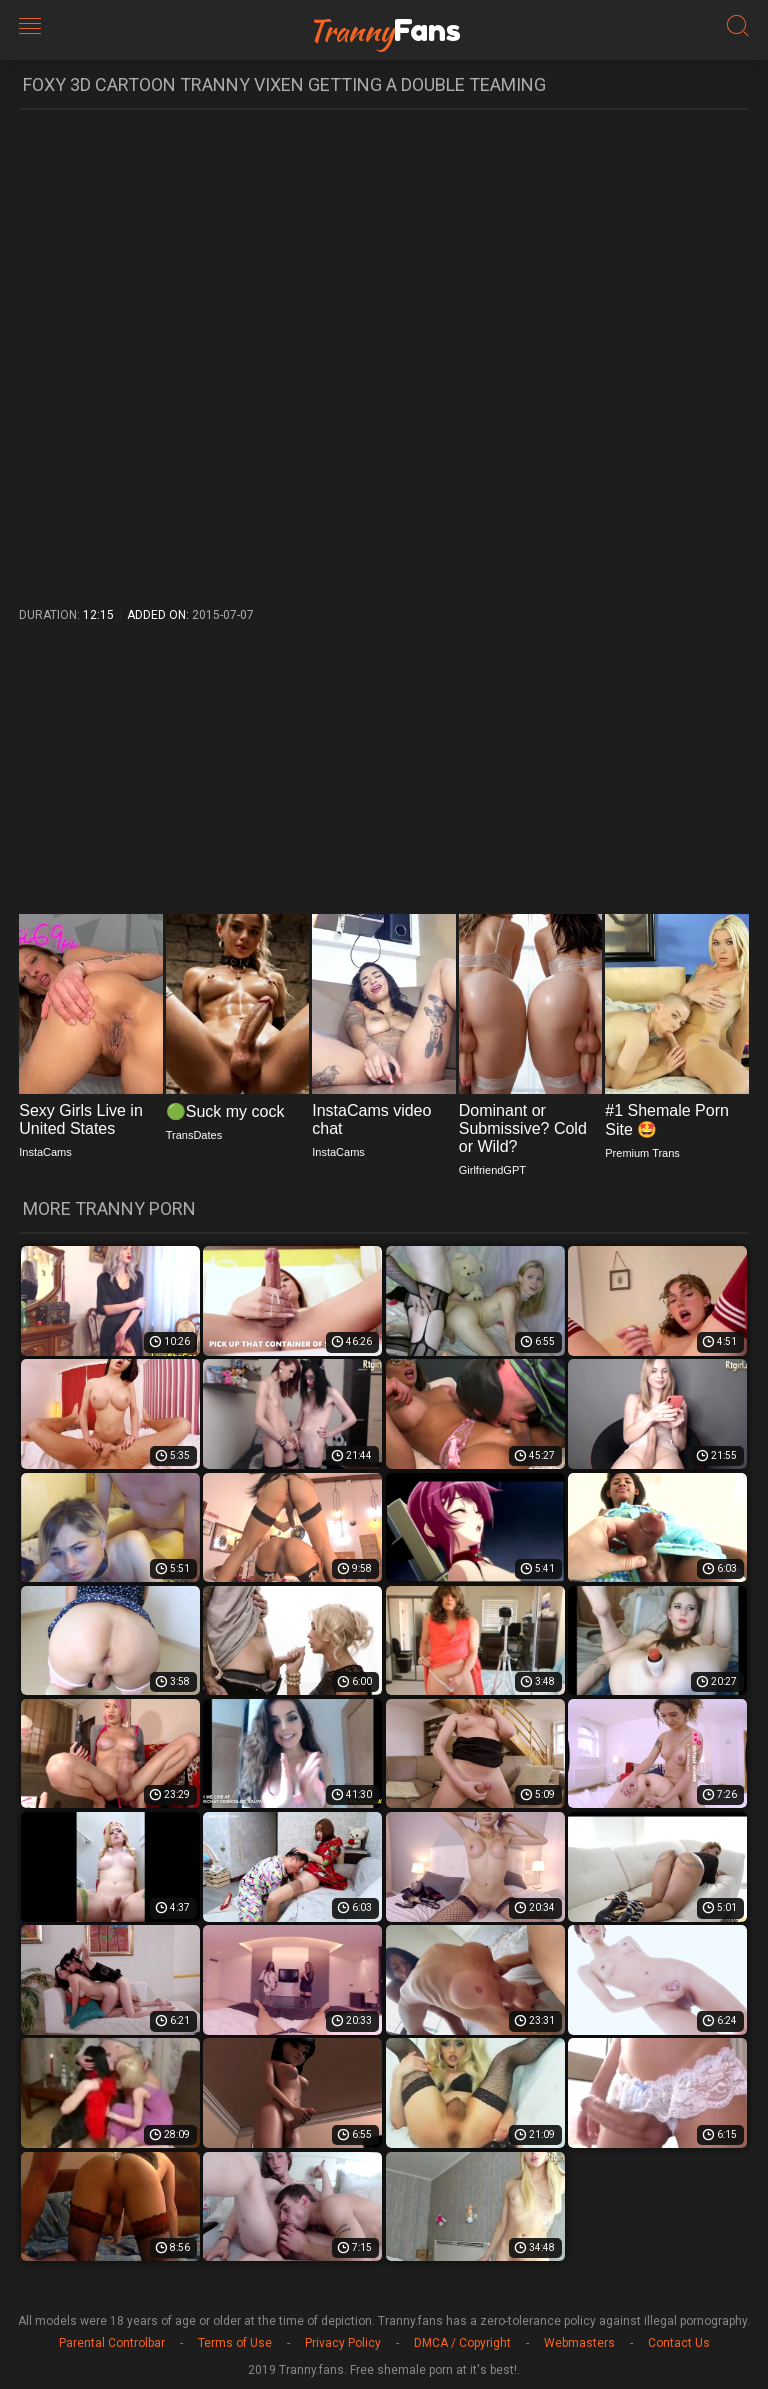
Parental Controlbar (112, 2343)
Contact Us (679, 2343)
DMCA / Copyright (462, 2343)
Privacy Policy (343, 2343)
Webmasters (579, 2343)
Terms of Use (235, 2343)
